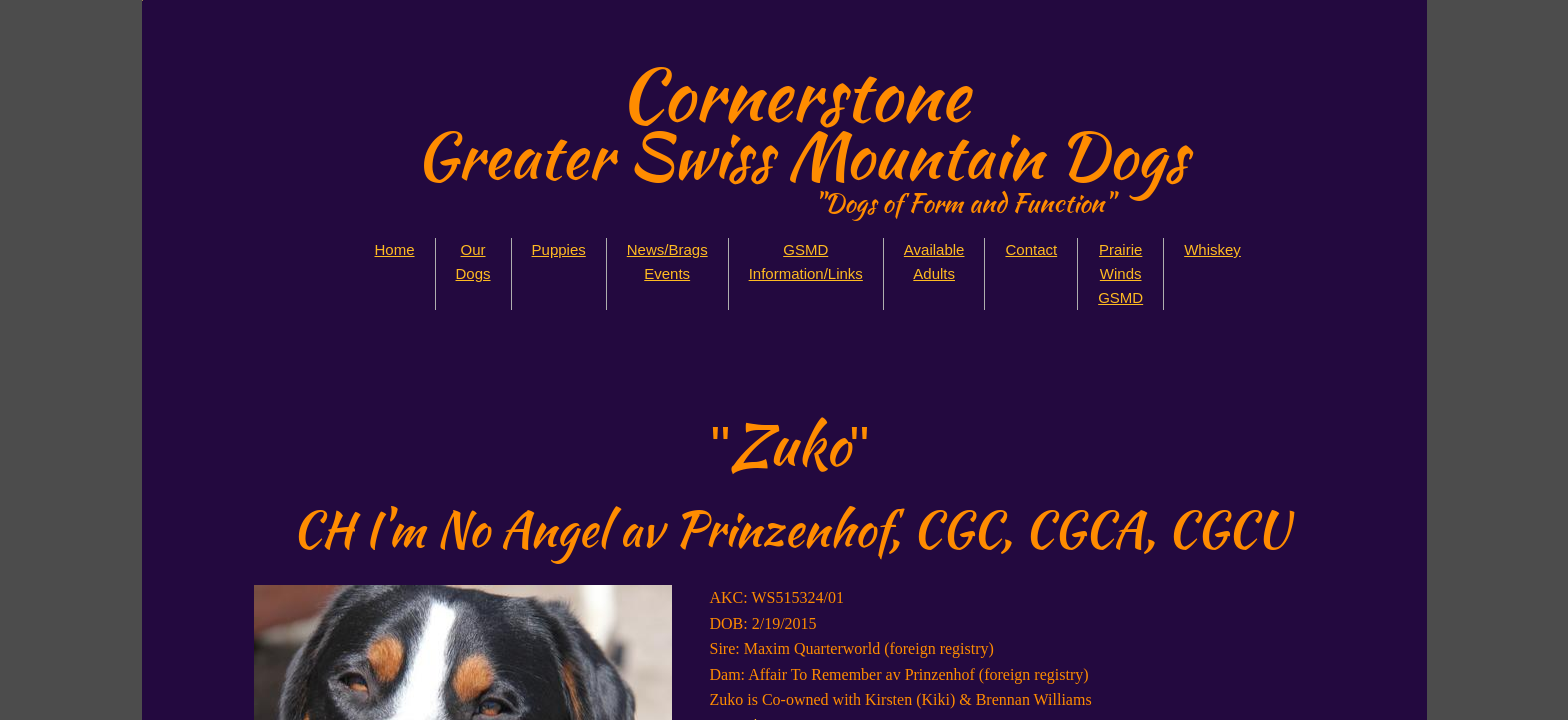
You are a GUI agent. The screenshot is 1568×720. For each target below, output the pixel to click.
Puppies (559, 249)
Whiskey (1212, 249)
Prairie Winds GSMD (1120, 273)
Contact (1031, 249)
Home (395, 249)
